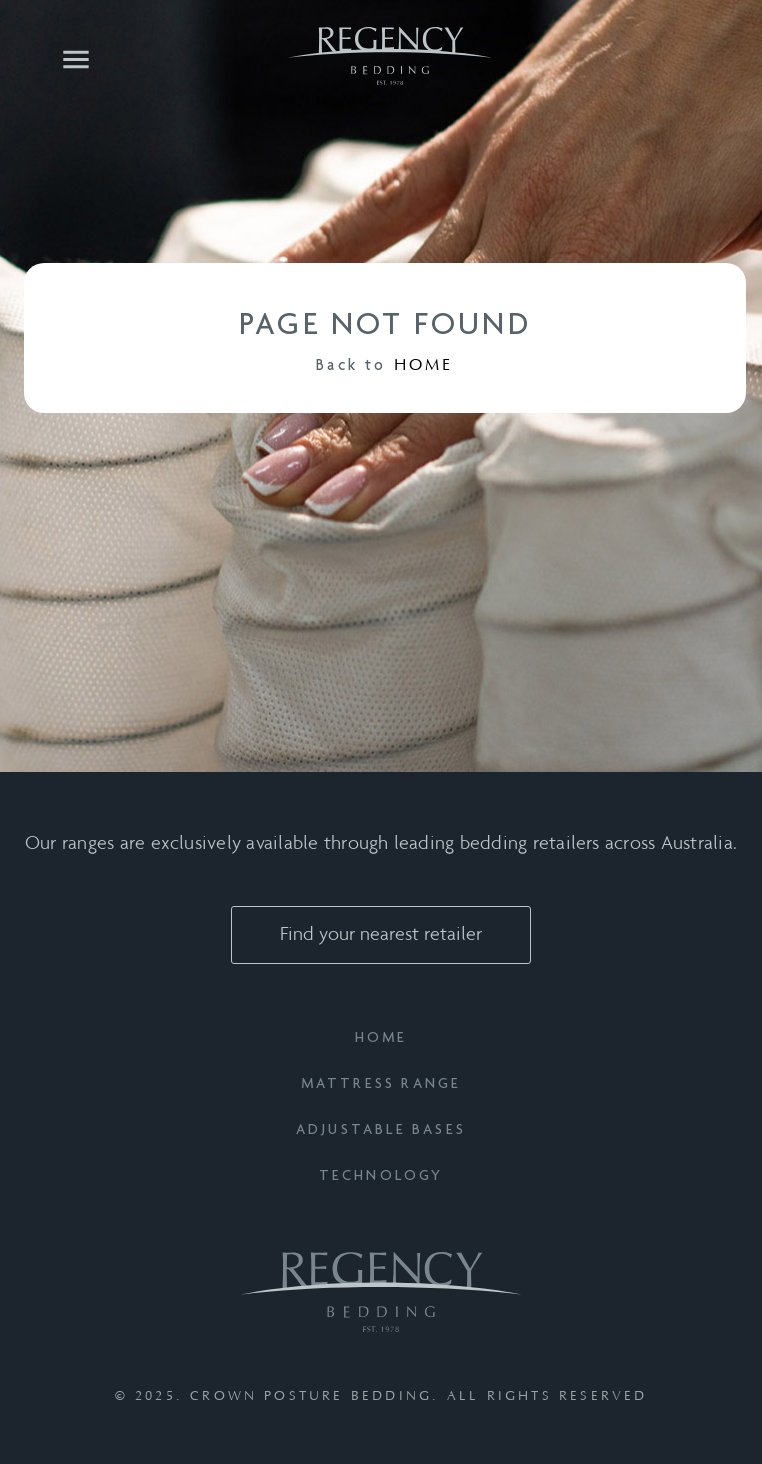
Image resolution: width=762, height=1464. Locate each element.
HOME (424, 365)
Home (381, 1038)
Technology (381, 1176)
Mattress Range (381, 1084)
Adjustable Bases (381, 1130)
